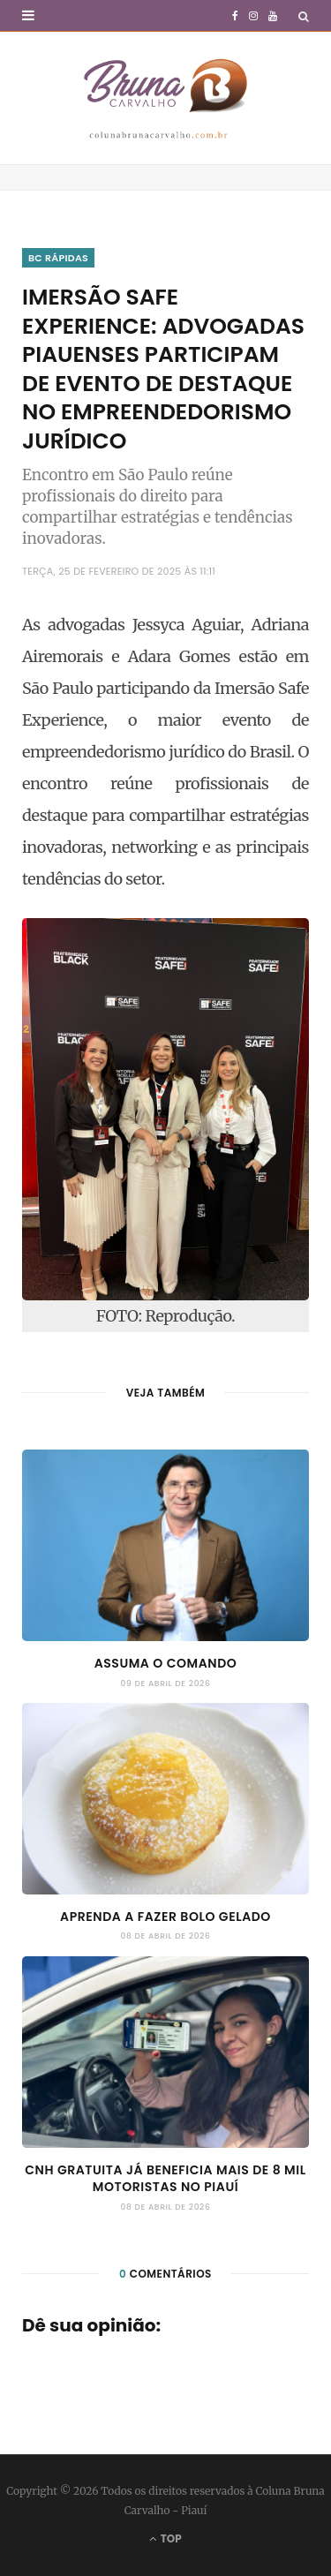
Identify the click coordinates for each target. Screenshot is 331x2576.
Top (165, 2538)
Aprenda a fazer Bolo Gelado (165, 1916)
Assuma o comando (165, 1663)
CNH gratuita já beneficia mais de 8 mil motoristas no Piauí (165, 2178)
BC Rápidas (58, 258)
